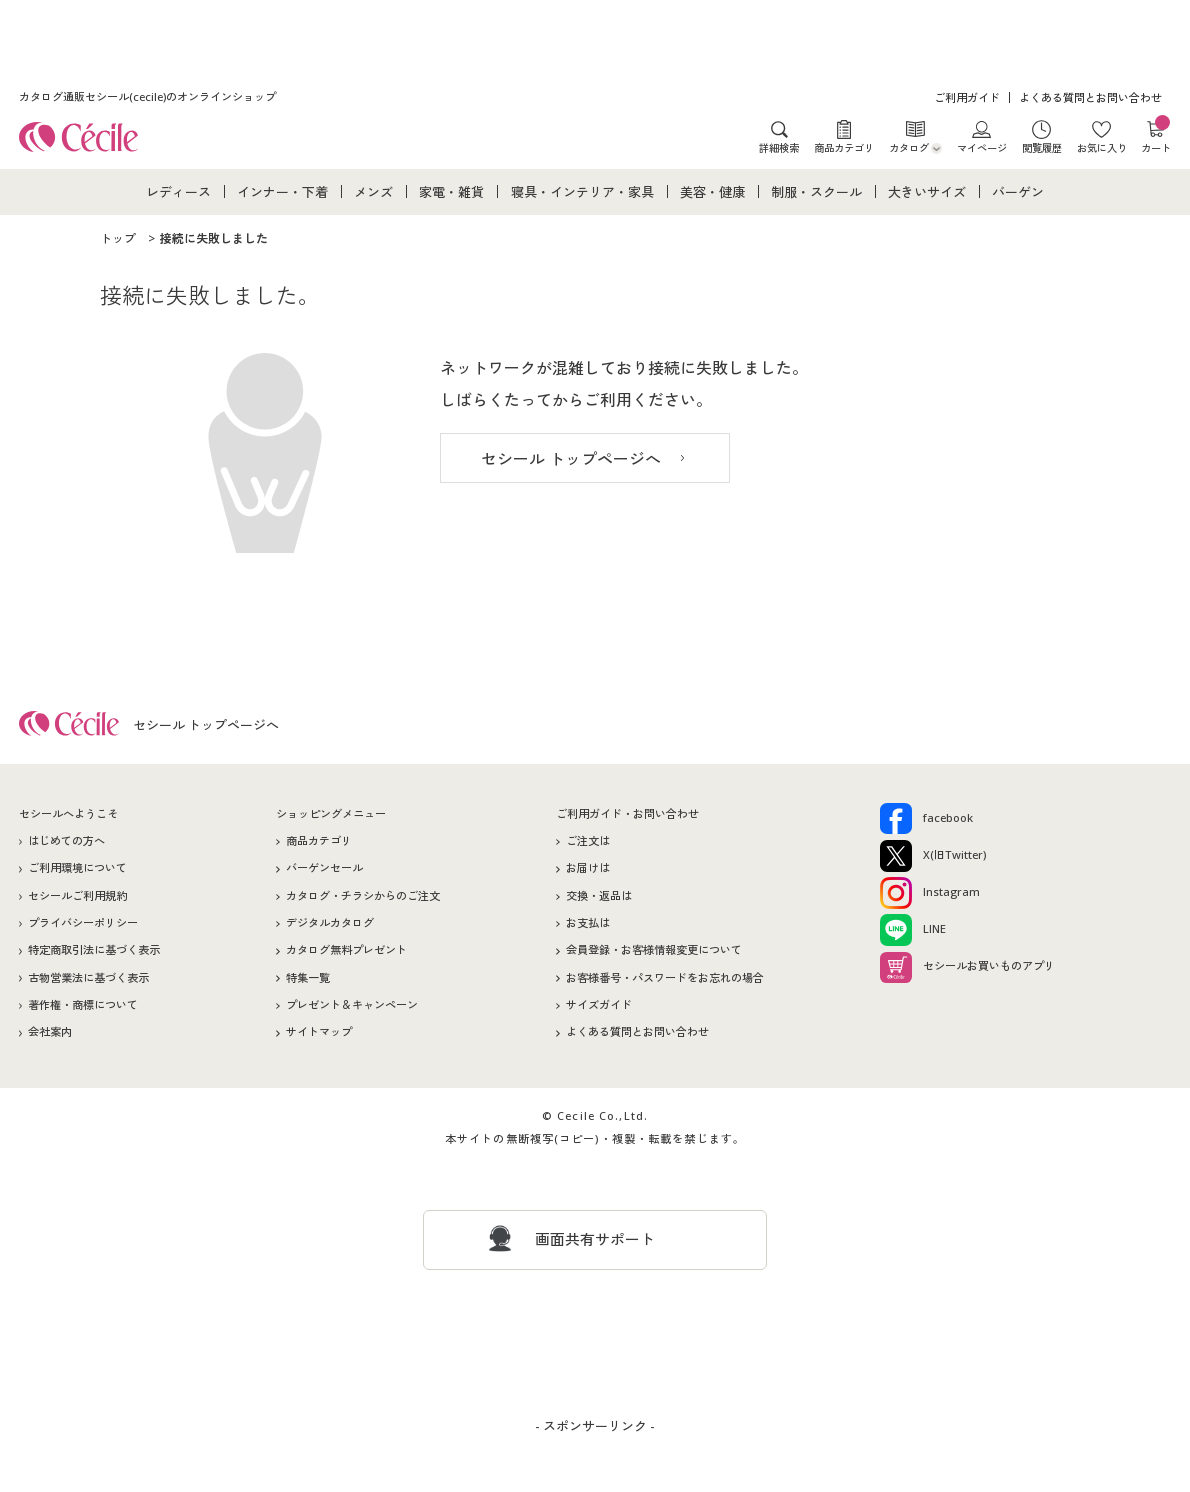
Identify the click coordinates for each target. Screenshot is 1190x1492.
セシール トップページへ (571, 459)
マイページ (982, 147)
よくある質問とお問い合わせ (1090, 97)
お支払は (588, 922)
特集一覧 (308, 977)
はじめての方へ (66, 840)
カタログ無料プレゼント (346, 949)
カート (1156, 137)
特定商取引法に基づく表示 (94, 949)
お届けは (588, 867)
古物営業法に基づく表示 (88, 977)
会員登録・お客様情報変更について (654, 949)
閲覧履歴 (1042, 147)
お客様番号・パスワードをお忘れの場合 (665, 977)
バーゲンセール (324, 867)
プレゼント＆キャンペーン (352, 1004)
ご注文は (588, 840)
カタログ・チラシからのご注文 (363, 895)
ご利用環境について (77, 867)
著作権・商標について (83, 1004)
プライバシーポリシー (83, 922)
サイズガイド (599, 1004)
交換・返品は (599, 895)
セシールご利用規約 (77, 895)
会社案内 (50, 1031)
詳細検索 (779, 147)
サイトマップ (319, 1031)
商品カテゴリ (844, 147)
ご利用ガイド (967, 97)
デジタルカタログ (330, 922)
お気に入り (1102, 147)
